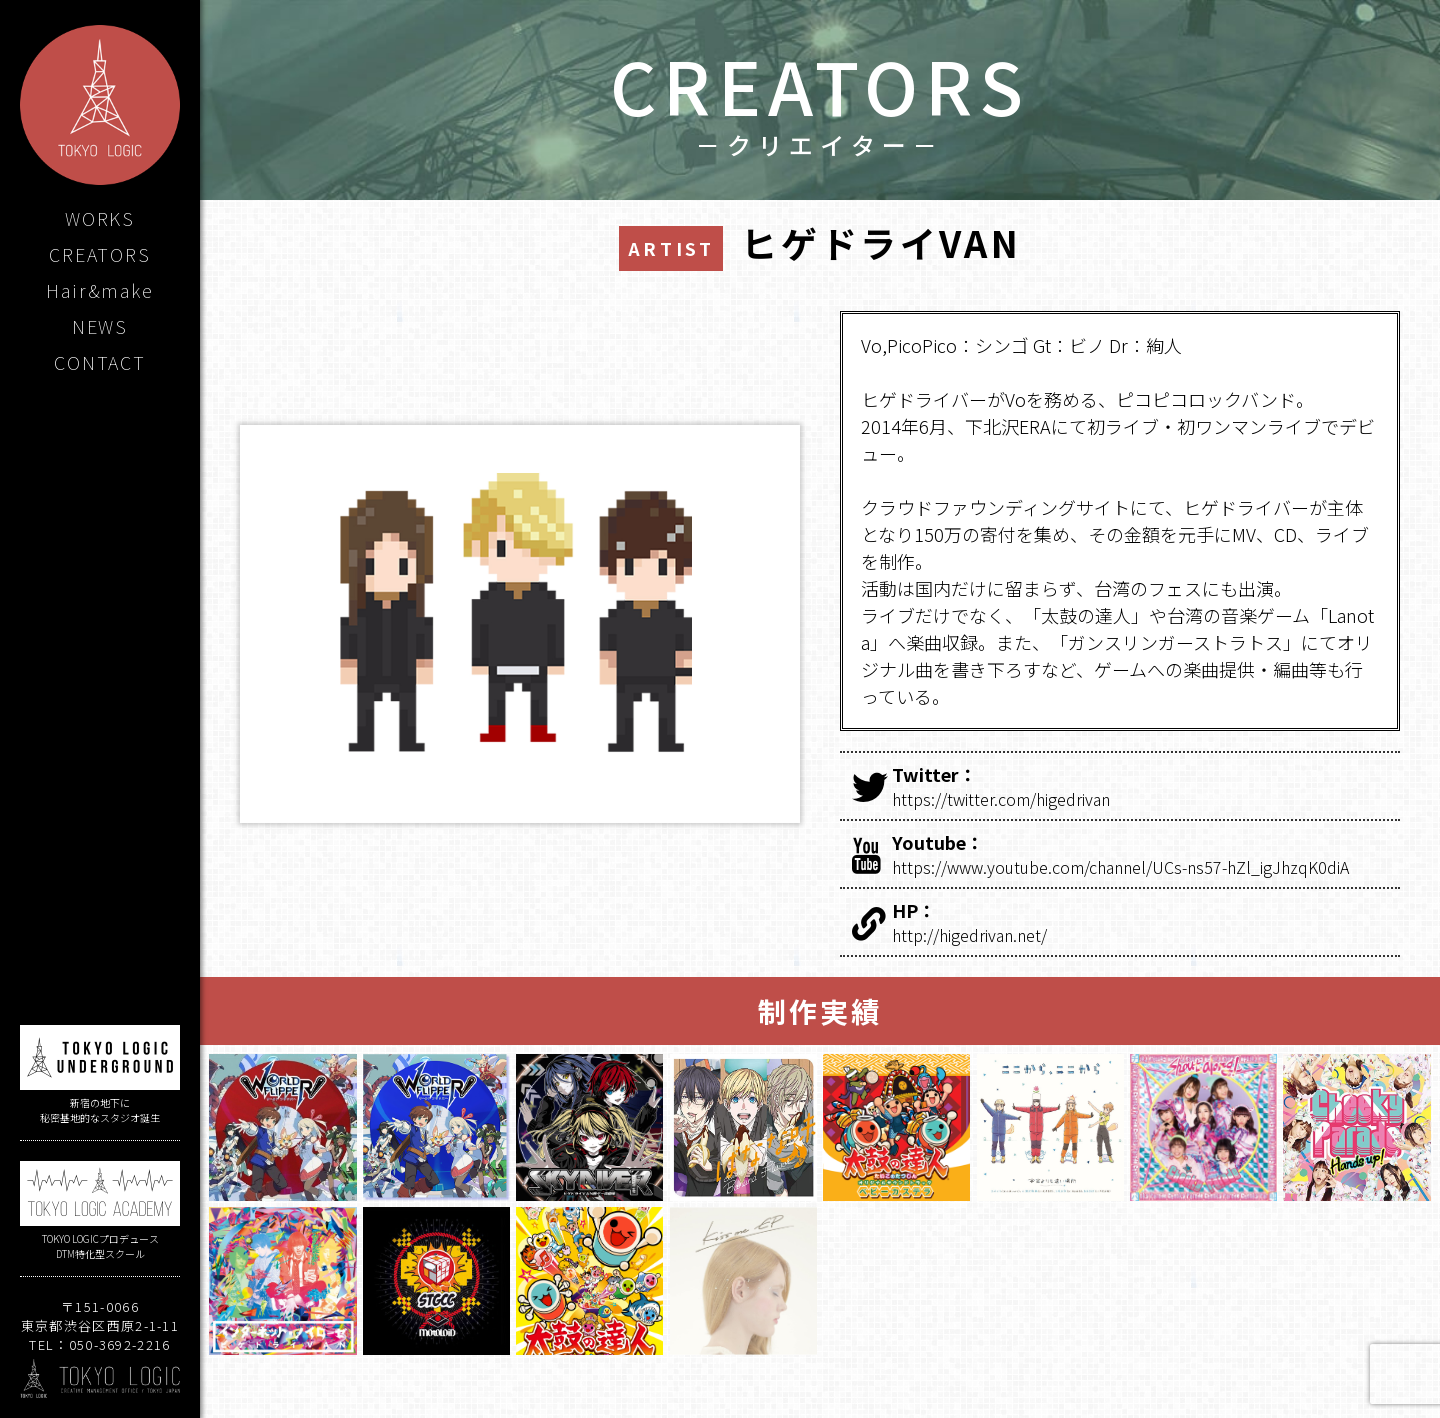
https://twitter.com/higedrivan (1142, 786)
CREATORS (99, 254)
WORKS (100, 218)
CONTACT (100, 362)
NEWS (100, 326)
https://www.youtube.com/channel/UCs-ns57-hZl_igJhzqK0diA (1142, 854)
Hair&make (99, 290)
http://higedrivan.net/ (1142, 922)
